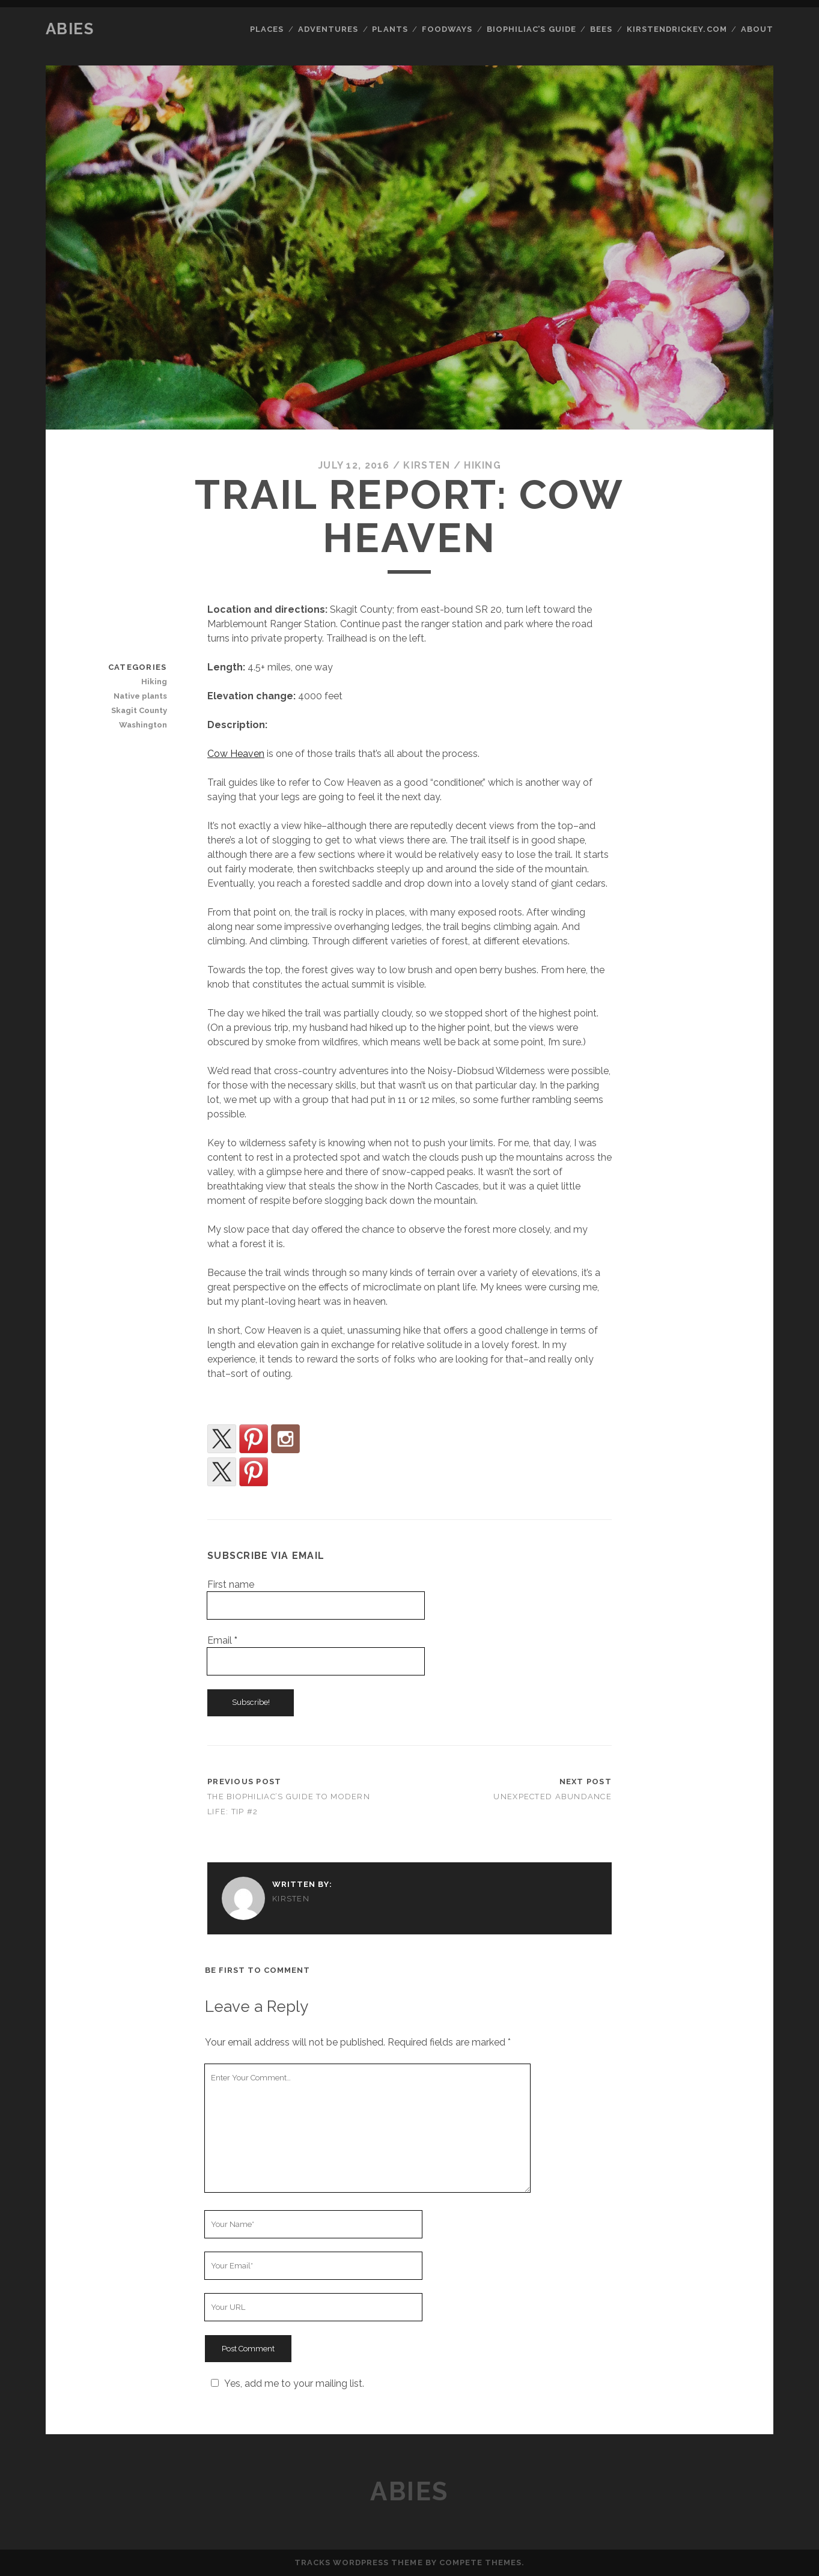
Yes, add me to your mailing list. (285, 2383)
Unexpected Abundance (552, 1796)
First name (230, 1584)
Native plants (140, 695)
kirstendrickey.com (677, 29)
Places (267, 29)
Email (222, 1640)
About (757, 29)
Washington (143, 724)
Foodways (447, 29)
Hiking (482, 465)
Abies (70, 29)
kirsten (426, 465)
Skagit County (139, 710)
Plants (389, 29)
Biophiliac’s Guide (531, 29)
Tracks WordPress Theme (358, 2562)
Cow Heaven (235, 753)
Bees (601, 29)
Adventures (328, 29)
